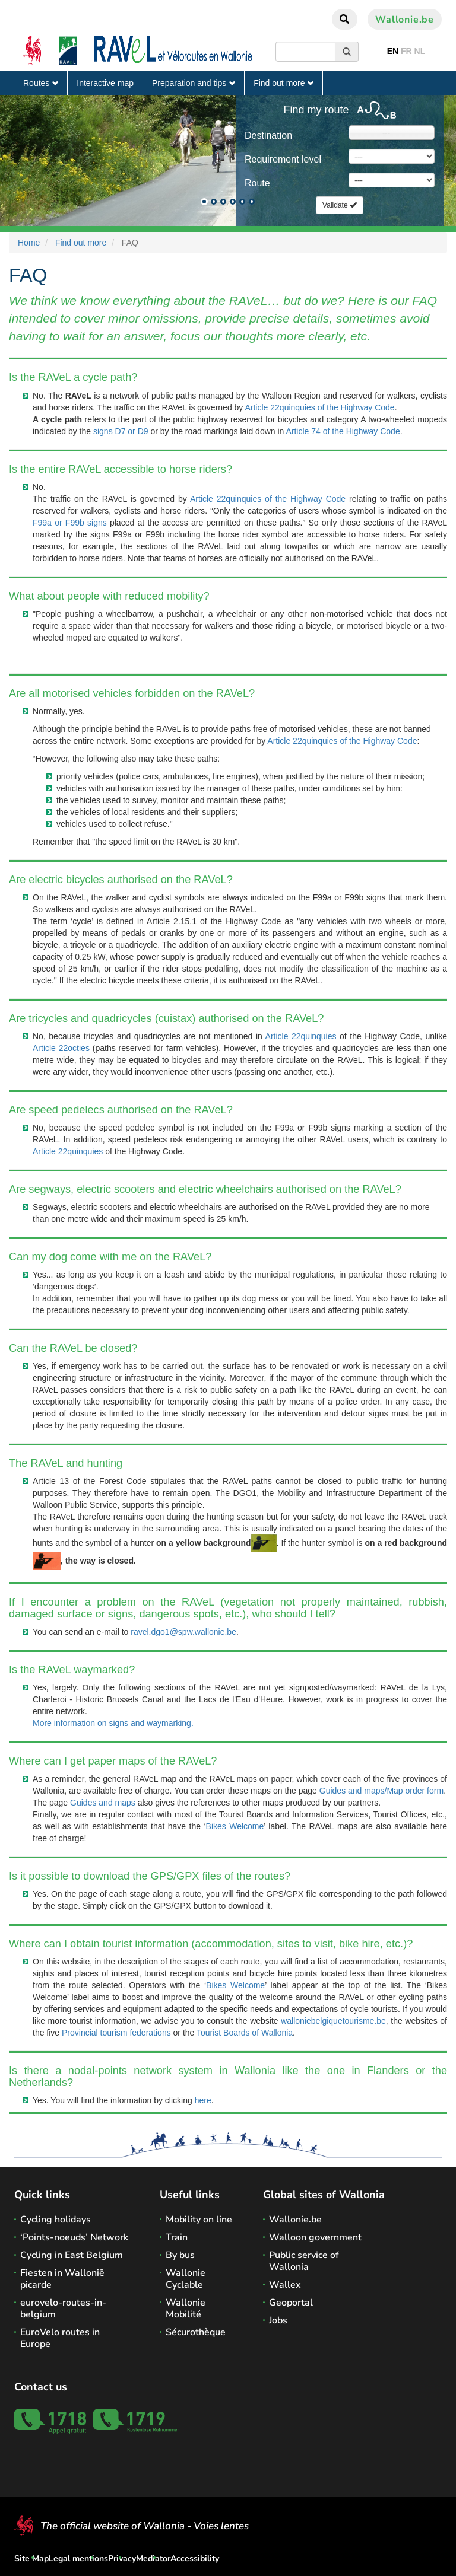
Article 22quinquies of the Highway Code (319, 407)
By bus (180, 2255)
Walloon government (315, 2237)
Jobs (278, 2320)
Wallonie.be (404, 19)
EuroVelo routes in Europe (60, 2338)
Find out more (284, 83)
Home (29, 242)
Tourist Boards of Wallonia (245, 2032)
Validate (339, 205)
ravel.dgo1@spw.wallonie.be (183, 1631)
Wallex (285, 2285)
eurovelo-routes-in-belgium (63, 2308)
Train (177, 2237)
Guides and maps (102, 1802)
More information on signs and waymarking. (113, 1723)
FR (406, 51)
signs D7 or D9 (120, 431)
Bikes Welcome (235, 1826)
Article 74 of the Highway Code (343, 431)
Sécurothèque (196, 2332)
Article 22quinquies (301, 1036)
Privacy (122, 2558)
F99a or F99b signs (70, 522)
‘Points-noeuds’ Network (74, 2237)
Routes (40, 83)
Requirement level (283, 159)
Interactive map (105, 83)
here (203, 2100)
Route (257, 183)
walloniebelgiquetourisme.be (333, 2021)
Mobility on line (199, 2219)
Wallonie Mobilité (185, 2308)
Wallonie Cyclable (185, 2279)
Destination (268, 135)
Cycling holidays (55, 2219)
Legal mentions (78, 2558)
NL (420, 51)
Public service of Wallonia (304, 2261)
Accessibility (194, 2558)
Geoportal (291, 2302)
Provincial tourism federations (116, 2032)
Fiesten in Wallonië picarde (62, 2279)
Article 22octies (61, 1048)
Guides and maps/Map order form (381, 1790)
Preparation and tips (193, 83)
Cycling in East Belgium (71, 2255)
